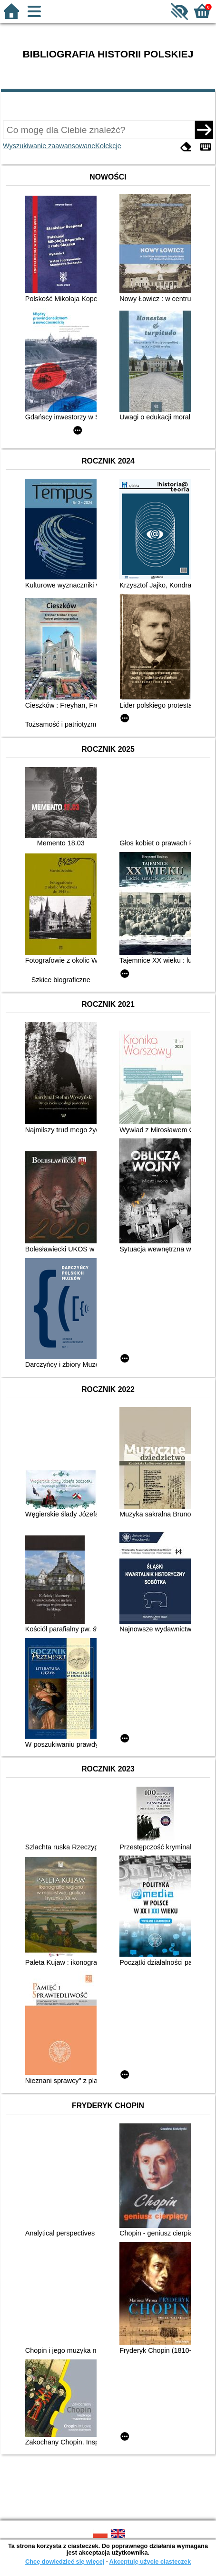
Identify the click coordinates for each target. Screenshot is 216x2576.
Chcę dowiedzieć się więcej (64, 2561)
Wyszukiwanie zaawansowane (49, 146)
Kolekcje (108, 146)
